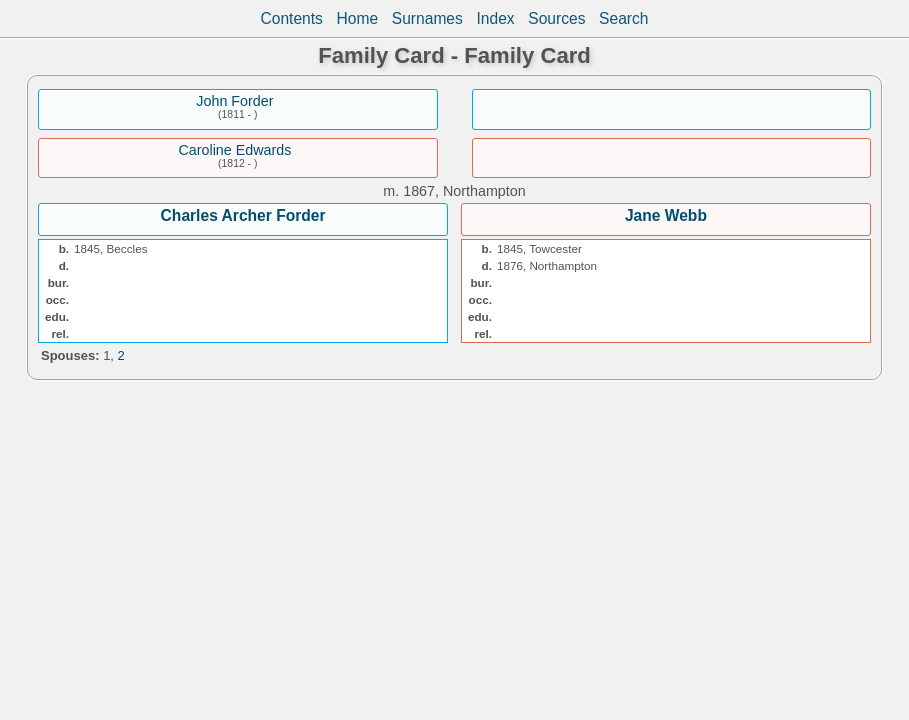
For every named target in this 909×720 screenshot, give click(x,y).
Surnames (427, 18)
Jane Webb (666, 215)
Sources (556, 18)
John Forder (234, 101)
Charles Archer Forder (243, 215)
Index (495, 18)
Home (358, 18)
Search (623, 18)
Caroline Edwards (234, 150)
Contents (291, 18)
